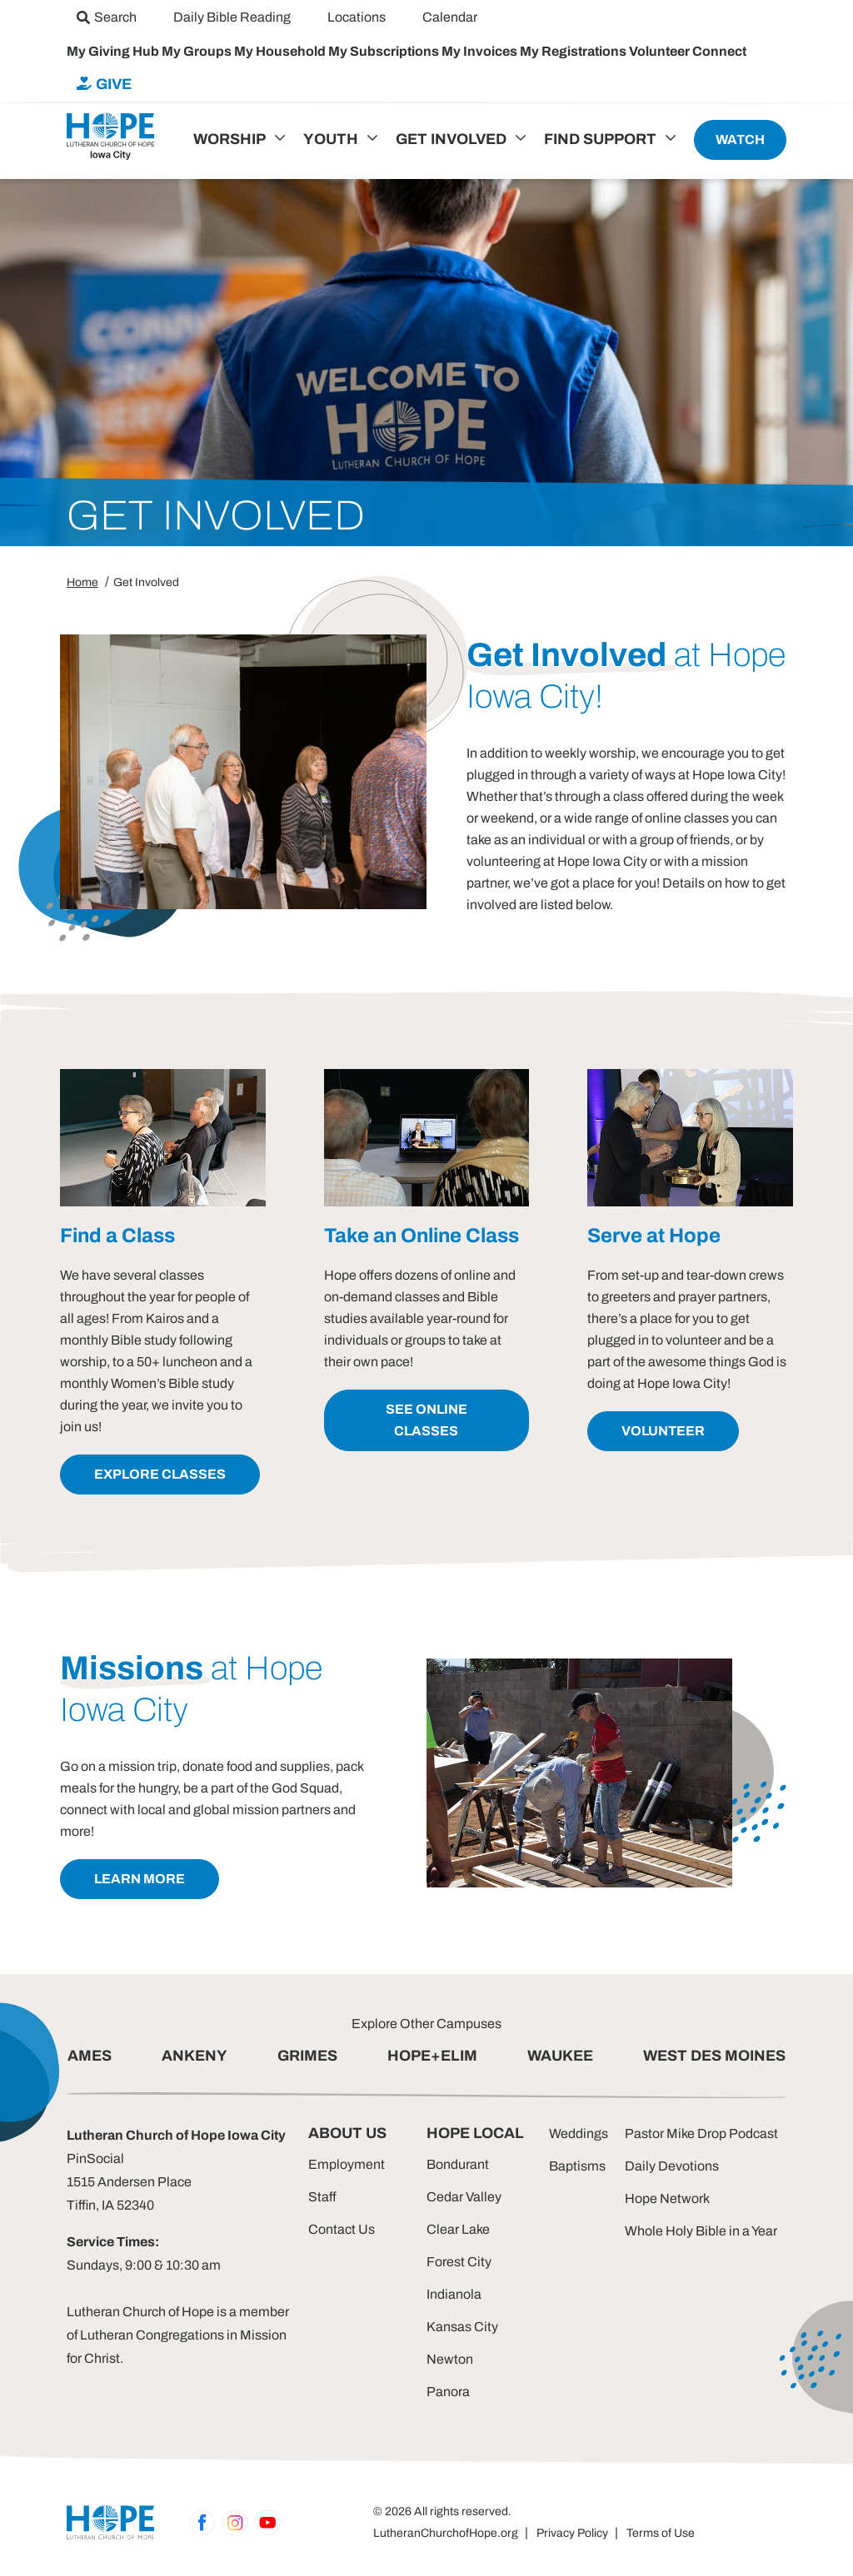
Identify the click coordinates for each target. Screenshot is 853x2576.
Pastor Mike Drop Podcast (701, 2133)
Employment (346, 2164)
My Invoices (480, 51)
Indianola (453, 2294)
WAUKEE (560, 2055)
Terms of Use (660, 2533)
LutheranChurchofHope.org (445, 2533)
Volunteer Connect (687, 51)
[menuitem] (107, 17)
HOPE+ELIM (432, 2055)
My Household (281, 51)
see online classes (426, 1420)
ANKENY (194, 2055)
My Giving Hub (114, 51)
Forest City (458, 2262)
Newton (449, 2359)
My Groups (198, 51)
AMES (89, 2055)
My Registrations (574, 51)
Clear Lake (458, 2229)
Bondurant (457, 2164)
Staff (322, 2197)
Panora (448, 2392)
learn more (139, 1879)
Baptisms (577, 2166)
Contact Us (341, 2229)
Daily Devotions (672, 2166)
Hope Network (667, 2198)
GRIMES (307, 2055)
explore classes (160, 1474)
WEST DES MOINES (714, 2055)
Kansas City (462, 2327)
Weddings (578, 2133)
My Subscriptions (384, 51)
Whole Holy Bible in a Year (701, 2231)
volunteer (663, 1431)
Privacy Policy (572, 2533)
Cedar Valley (463, 2197)
